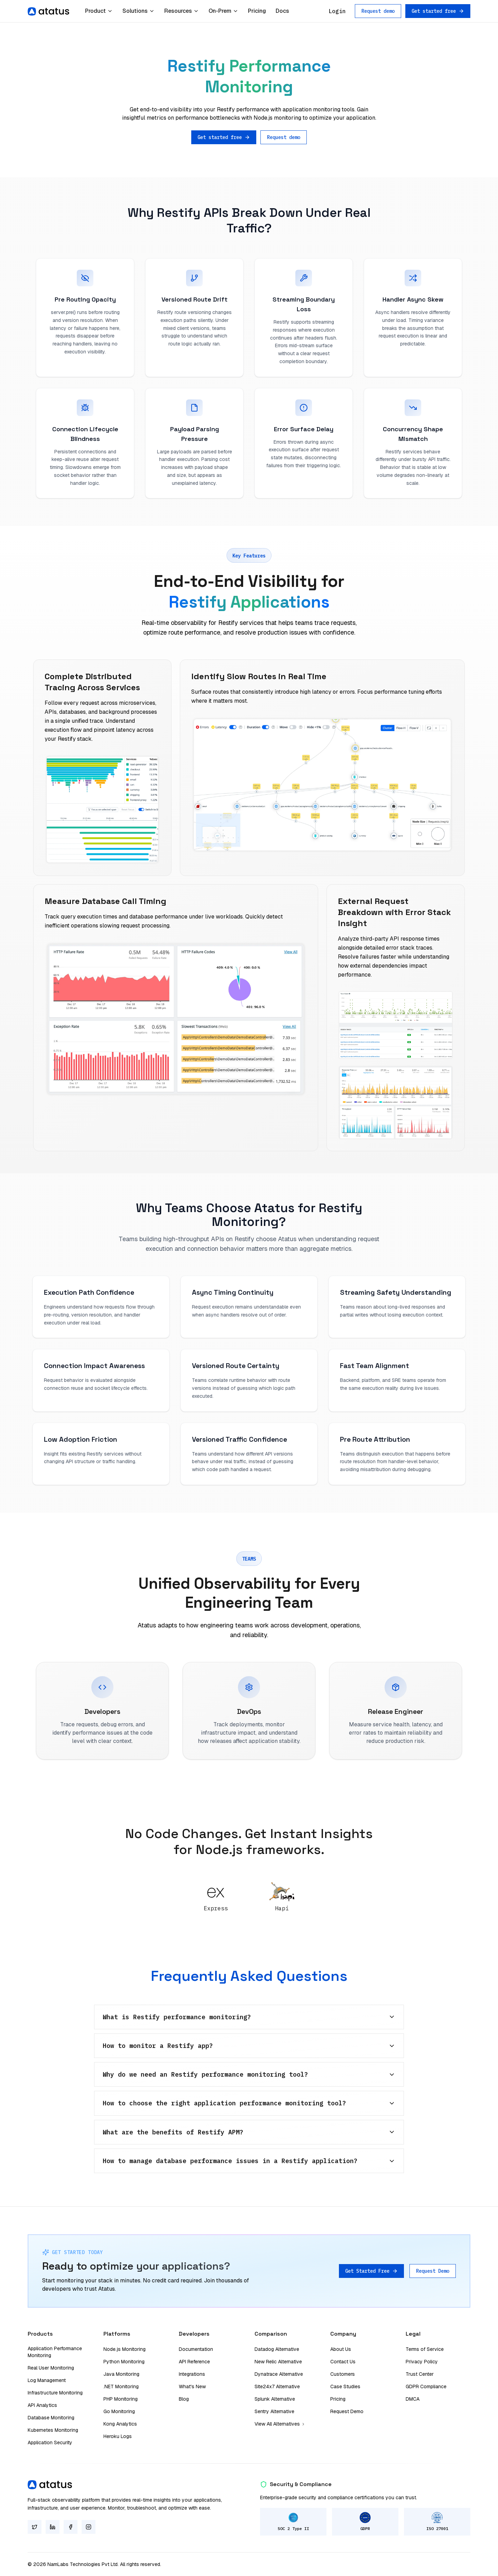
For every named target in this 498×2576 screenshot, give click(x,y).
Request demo (378, 11)
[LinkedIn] (52, 2527)
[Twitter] (35, 2527)
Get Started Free (371, 2271)
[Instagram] (88, 2527)
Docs (282, 11)
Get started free (438, 11)
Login (337, 11)
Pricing (257, 11)
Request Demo (432, 2271)
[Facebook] (70, 2527)
